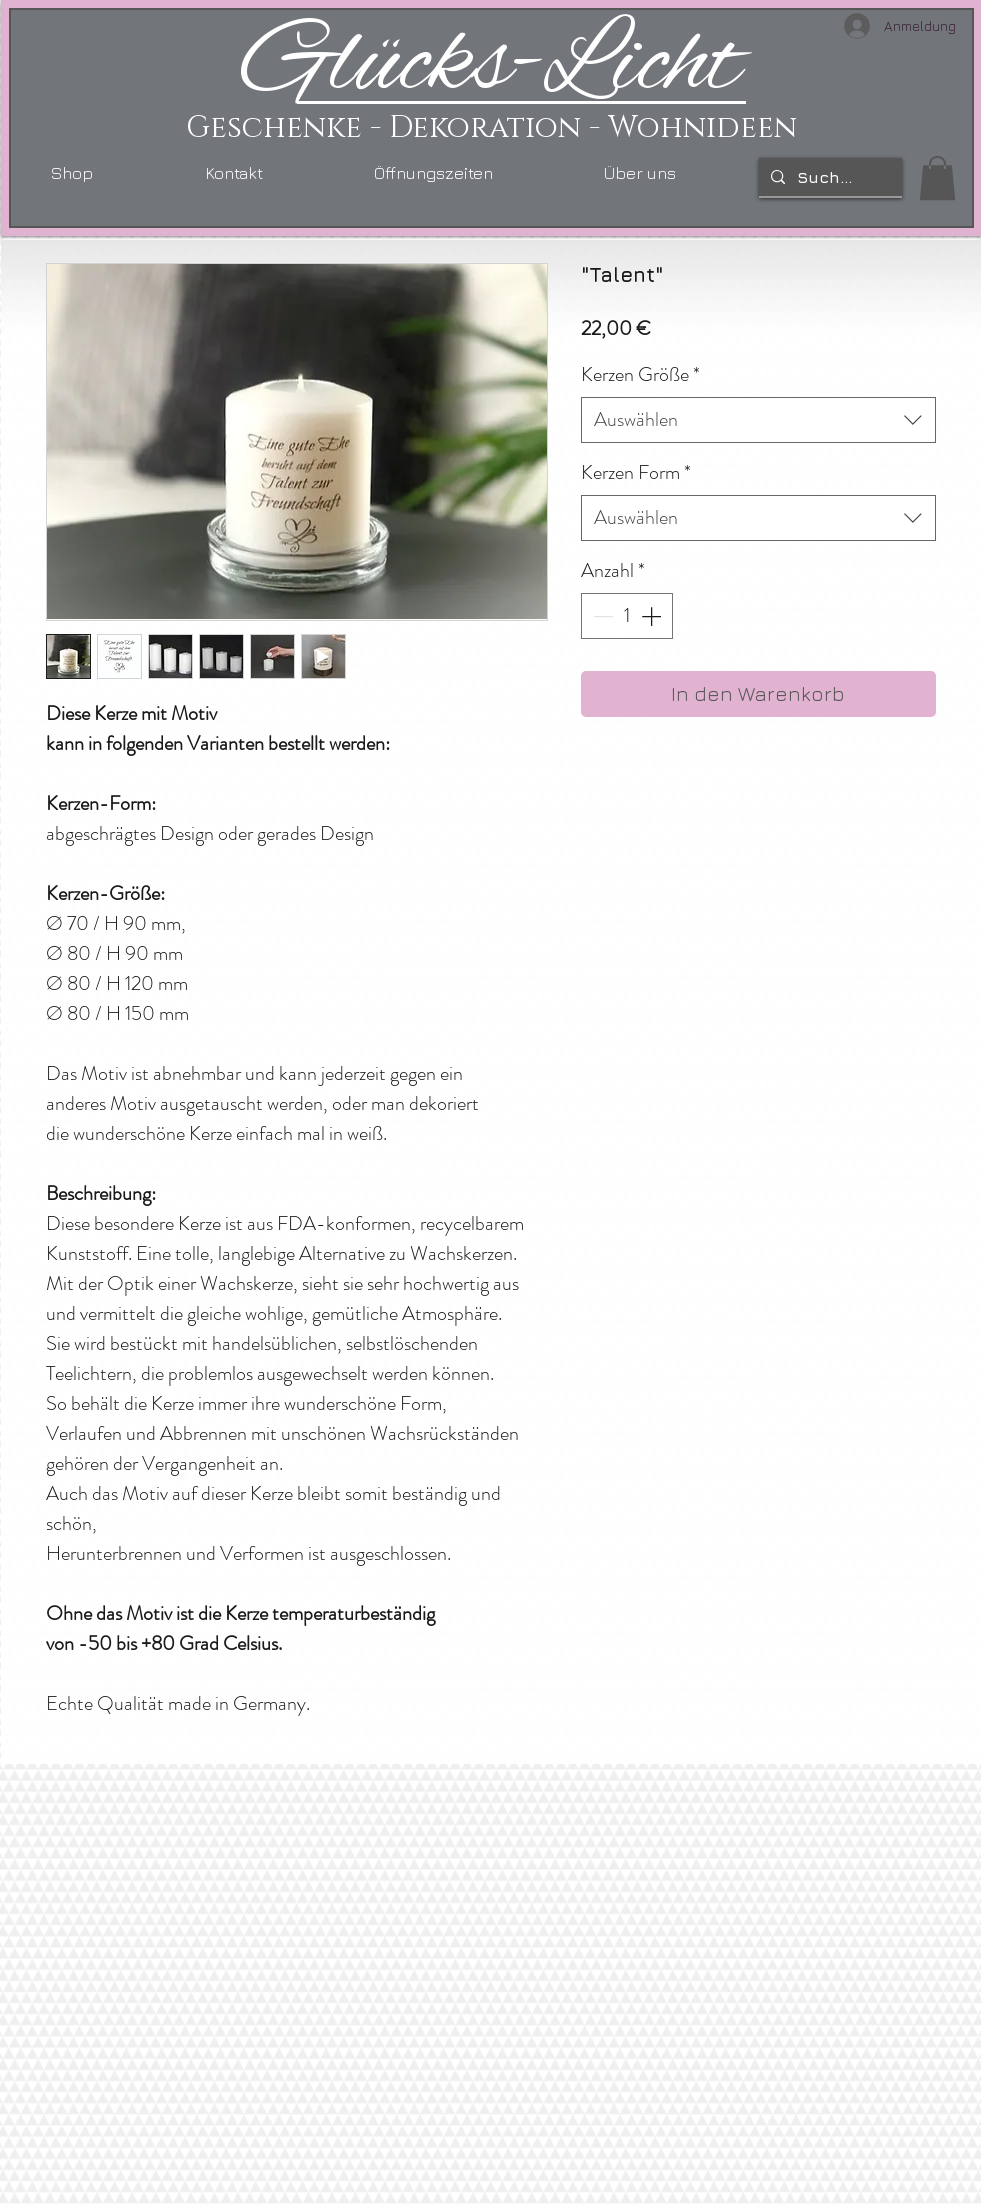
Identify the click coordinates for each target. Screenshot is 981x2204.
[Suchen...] (828, 177)
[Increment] (653, 616)
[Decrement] (601, 616)
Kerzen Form (636, 473)
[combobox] (758, 420)
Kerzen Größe (640, 375)
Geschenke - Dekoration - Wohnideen (491, 128)
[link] (937, 178)
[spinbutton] (627, 616)
